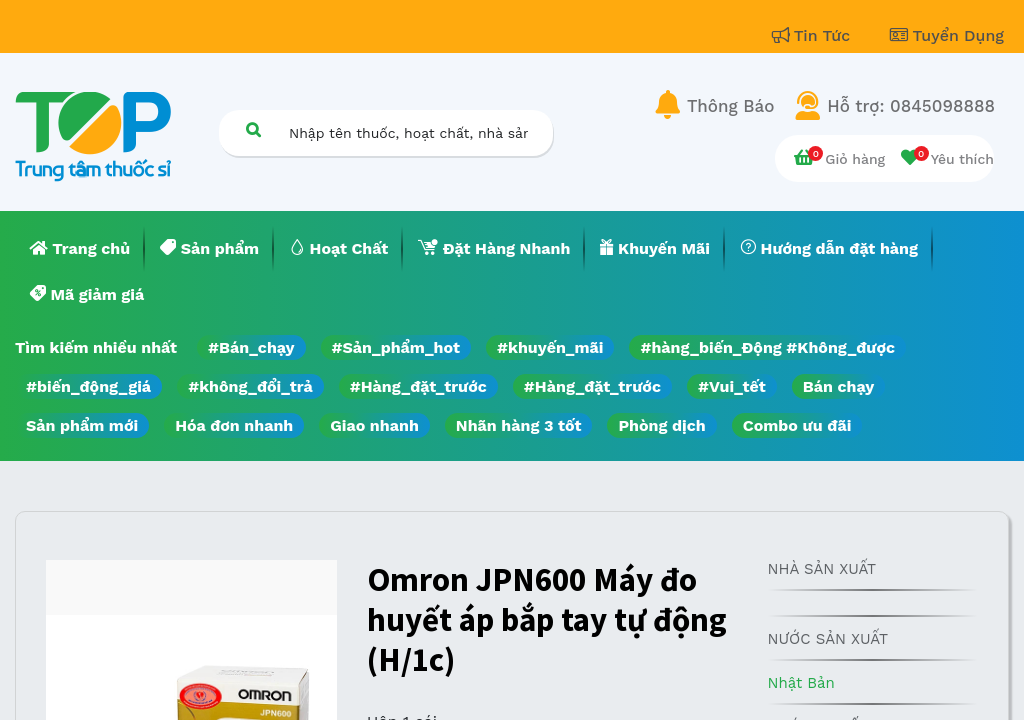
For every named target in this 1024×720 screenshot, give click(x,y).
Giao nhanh (374, 425)
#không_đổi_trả (250, 386)
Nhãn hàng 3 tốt (519, 425)
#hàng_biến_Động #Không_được (767, 347)
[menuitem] (80, 249)
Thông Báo (730, 106)
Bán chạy (838, 386)
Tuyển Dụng (947, 35)
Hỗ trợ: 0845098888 (911, 106)
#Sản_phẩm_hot (396, 347)
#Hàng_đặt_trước (418, 386)
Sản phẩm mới (82, 425)
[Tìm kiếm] (253, 129)
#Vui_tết (732, 386)
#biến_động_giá (88, 386)
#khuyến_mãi (550, 347)
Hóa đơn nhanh (234, 425)
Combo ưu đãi (797, 425)
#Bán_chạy (251, 347)
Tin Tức (814, 35)
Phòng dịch (661, 425)
